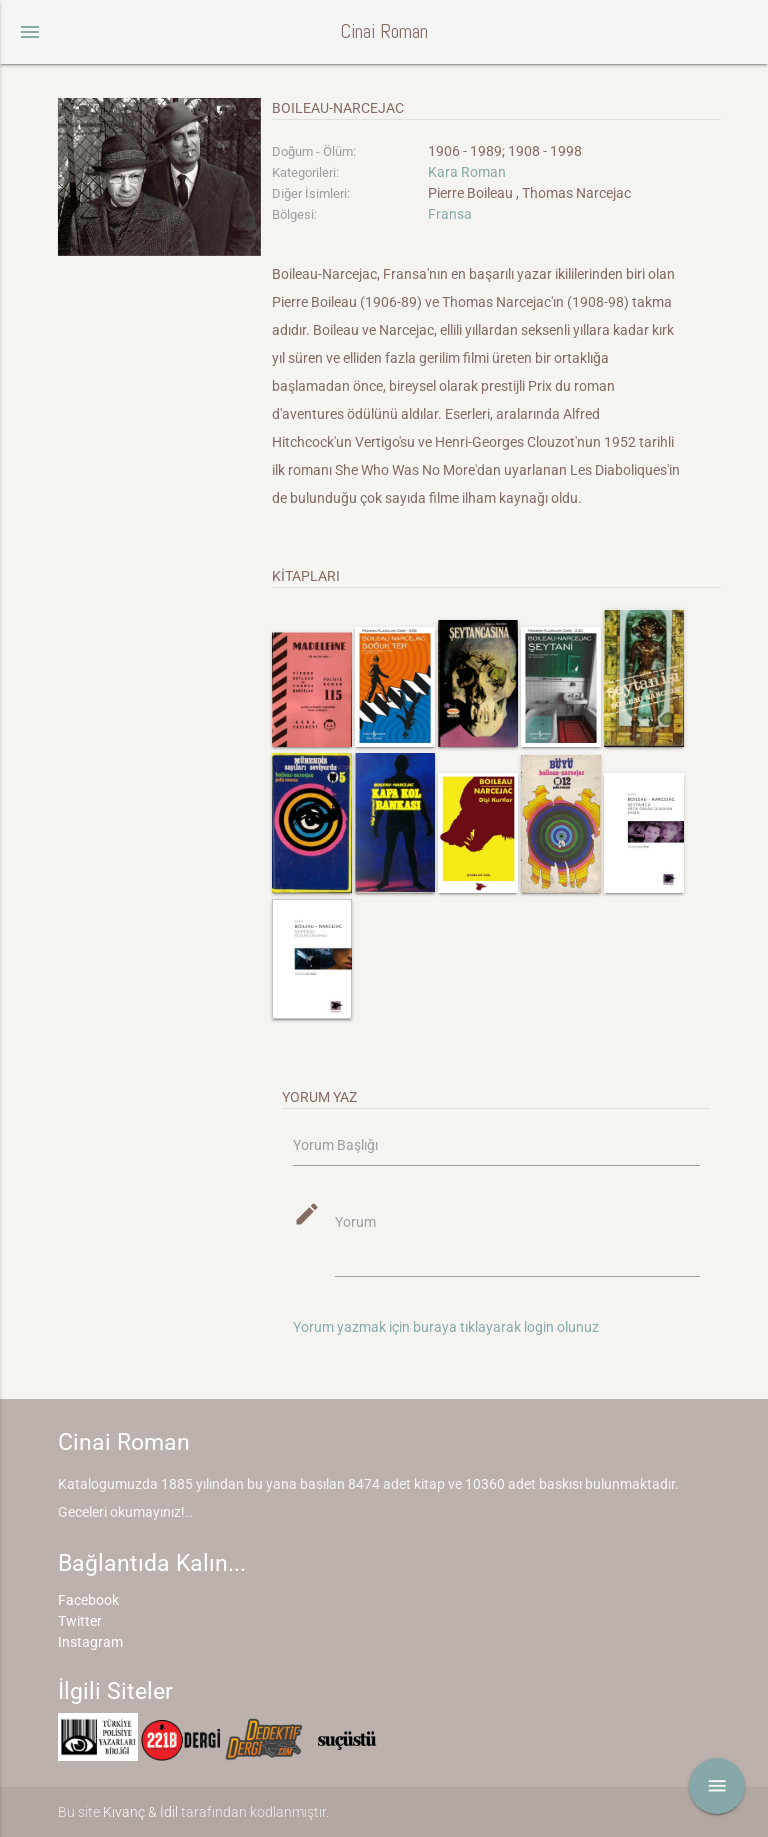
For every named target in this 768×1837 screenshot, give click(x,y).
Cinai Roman (384, 31)
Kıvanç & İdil (140, 1812)
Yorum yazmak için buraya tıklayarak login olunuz (446, 1327)
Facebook (88, 1600)
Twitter (80, 1621)
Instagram (90, 1642)
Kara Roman (467, 172)
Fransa (450, 214)
